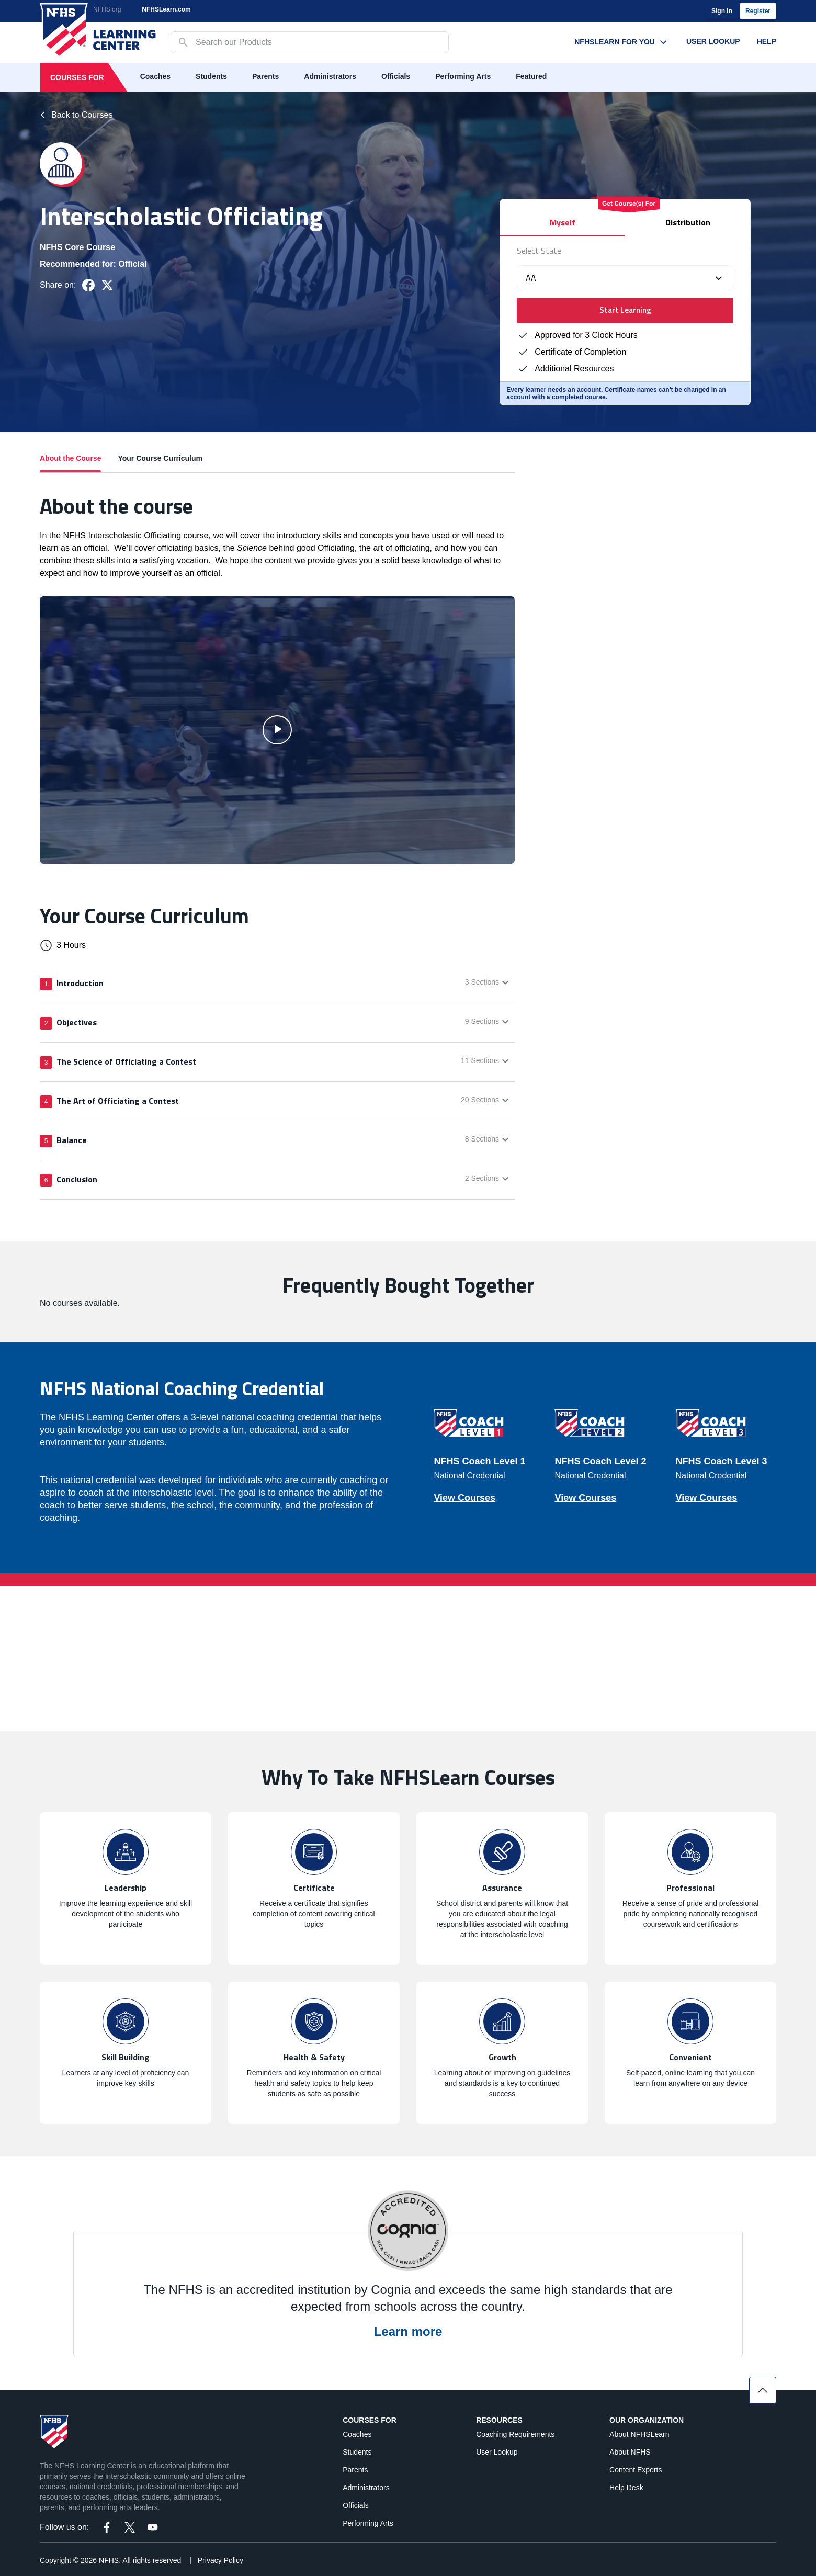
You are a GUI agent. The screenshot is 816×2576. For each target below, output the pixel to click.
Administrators (330, 76)
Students (211, 76)
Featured (531, 76)
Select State (539, 250)
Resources (499, 2420)
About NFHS (630, 2452)
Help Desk (626, 2487)
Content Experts (635, 2470)
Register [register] (757, 11)
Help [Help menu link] (766, 41)
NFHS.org (107, 9)
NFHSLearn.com (166, 9)
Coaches (155, 76)
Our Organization (646, 2420)
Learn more (408, 2331)
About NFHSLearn (639, 2434)
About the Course (70, 463)
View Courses (464, 1498)
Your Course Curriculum (160, 458)
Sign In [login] (721, 11)
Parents (265, 76)
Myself (562, 222)
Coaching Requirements (515, 2434)
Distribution (687, 222)
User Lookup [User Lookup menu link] (713, 41)
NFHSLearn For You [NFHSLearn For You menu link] (622, 42)
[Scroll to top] (762, 2390)
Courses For (77, 77)
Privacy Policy (220, 2560)
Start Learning (625, 310)
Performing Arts (463, 76)
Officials (395, 76)
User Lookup (496, 2452)
